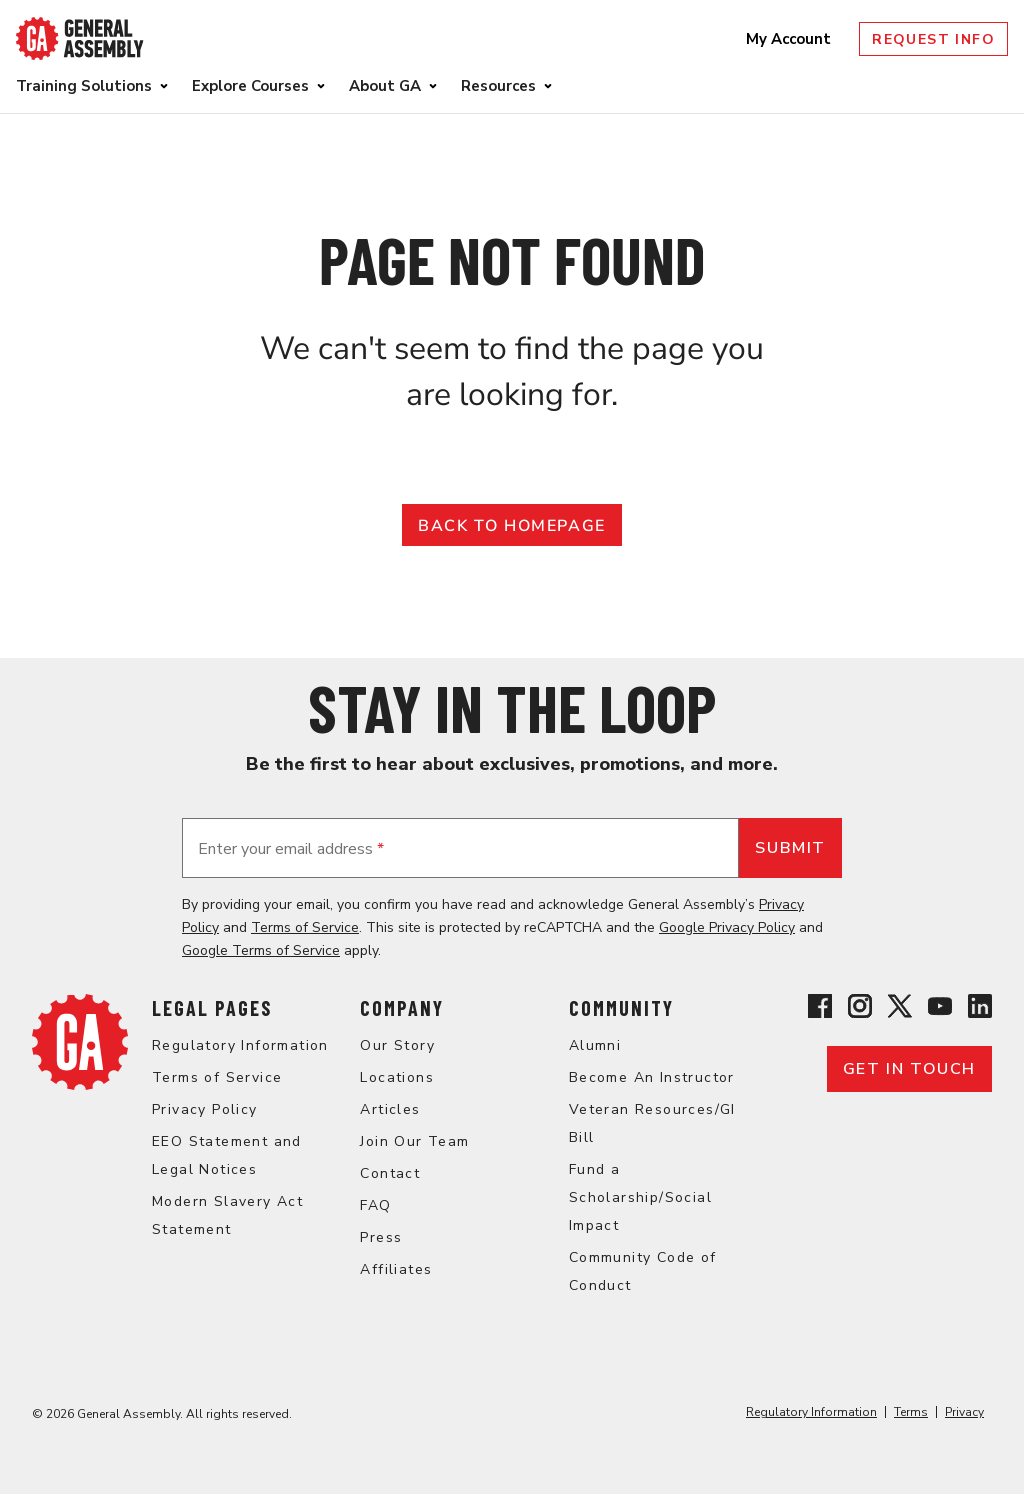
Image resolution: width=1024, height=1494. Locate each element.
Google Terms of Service (261, 950)
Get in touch (909, 1069)
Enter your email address (291, 849)
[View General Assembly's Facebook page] (820, 1009)
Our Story (397, 1045)
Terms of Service (305, 927)
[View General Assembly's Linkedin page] (980, 1009)
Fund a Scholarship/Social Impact (640, 1197)
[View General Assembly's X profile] (900, 1009)
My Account (790, 39)
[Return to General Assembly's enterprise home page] (80, 38)
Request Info (933, 39)
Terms (911, 1412)
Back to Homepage (512, 526)
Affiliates (396, 1269)
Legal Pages (212, 1008)
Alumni (595, 1045)
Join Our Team (414, 1141)
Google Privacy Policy (727, 927)
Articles (390, 1109)
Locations (397, 1077)
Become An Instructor (652, 1077)
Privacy (964, 1412)
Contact (390, 1173)
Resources (498, 86)
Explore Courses (250, 86)
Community (621, 1008)
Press (381, 1237)
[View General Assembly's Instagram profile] (860, 1009)
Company (402, 1008)
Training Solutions (84, 86)
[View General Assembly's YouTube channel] (940, 1009)
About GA (385, 86)
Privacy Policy (205, 1109)
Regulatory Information (240, 1045)
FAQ (375, 1205)
